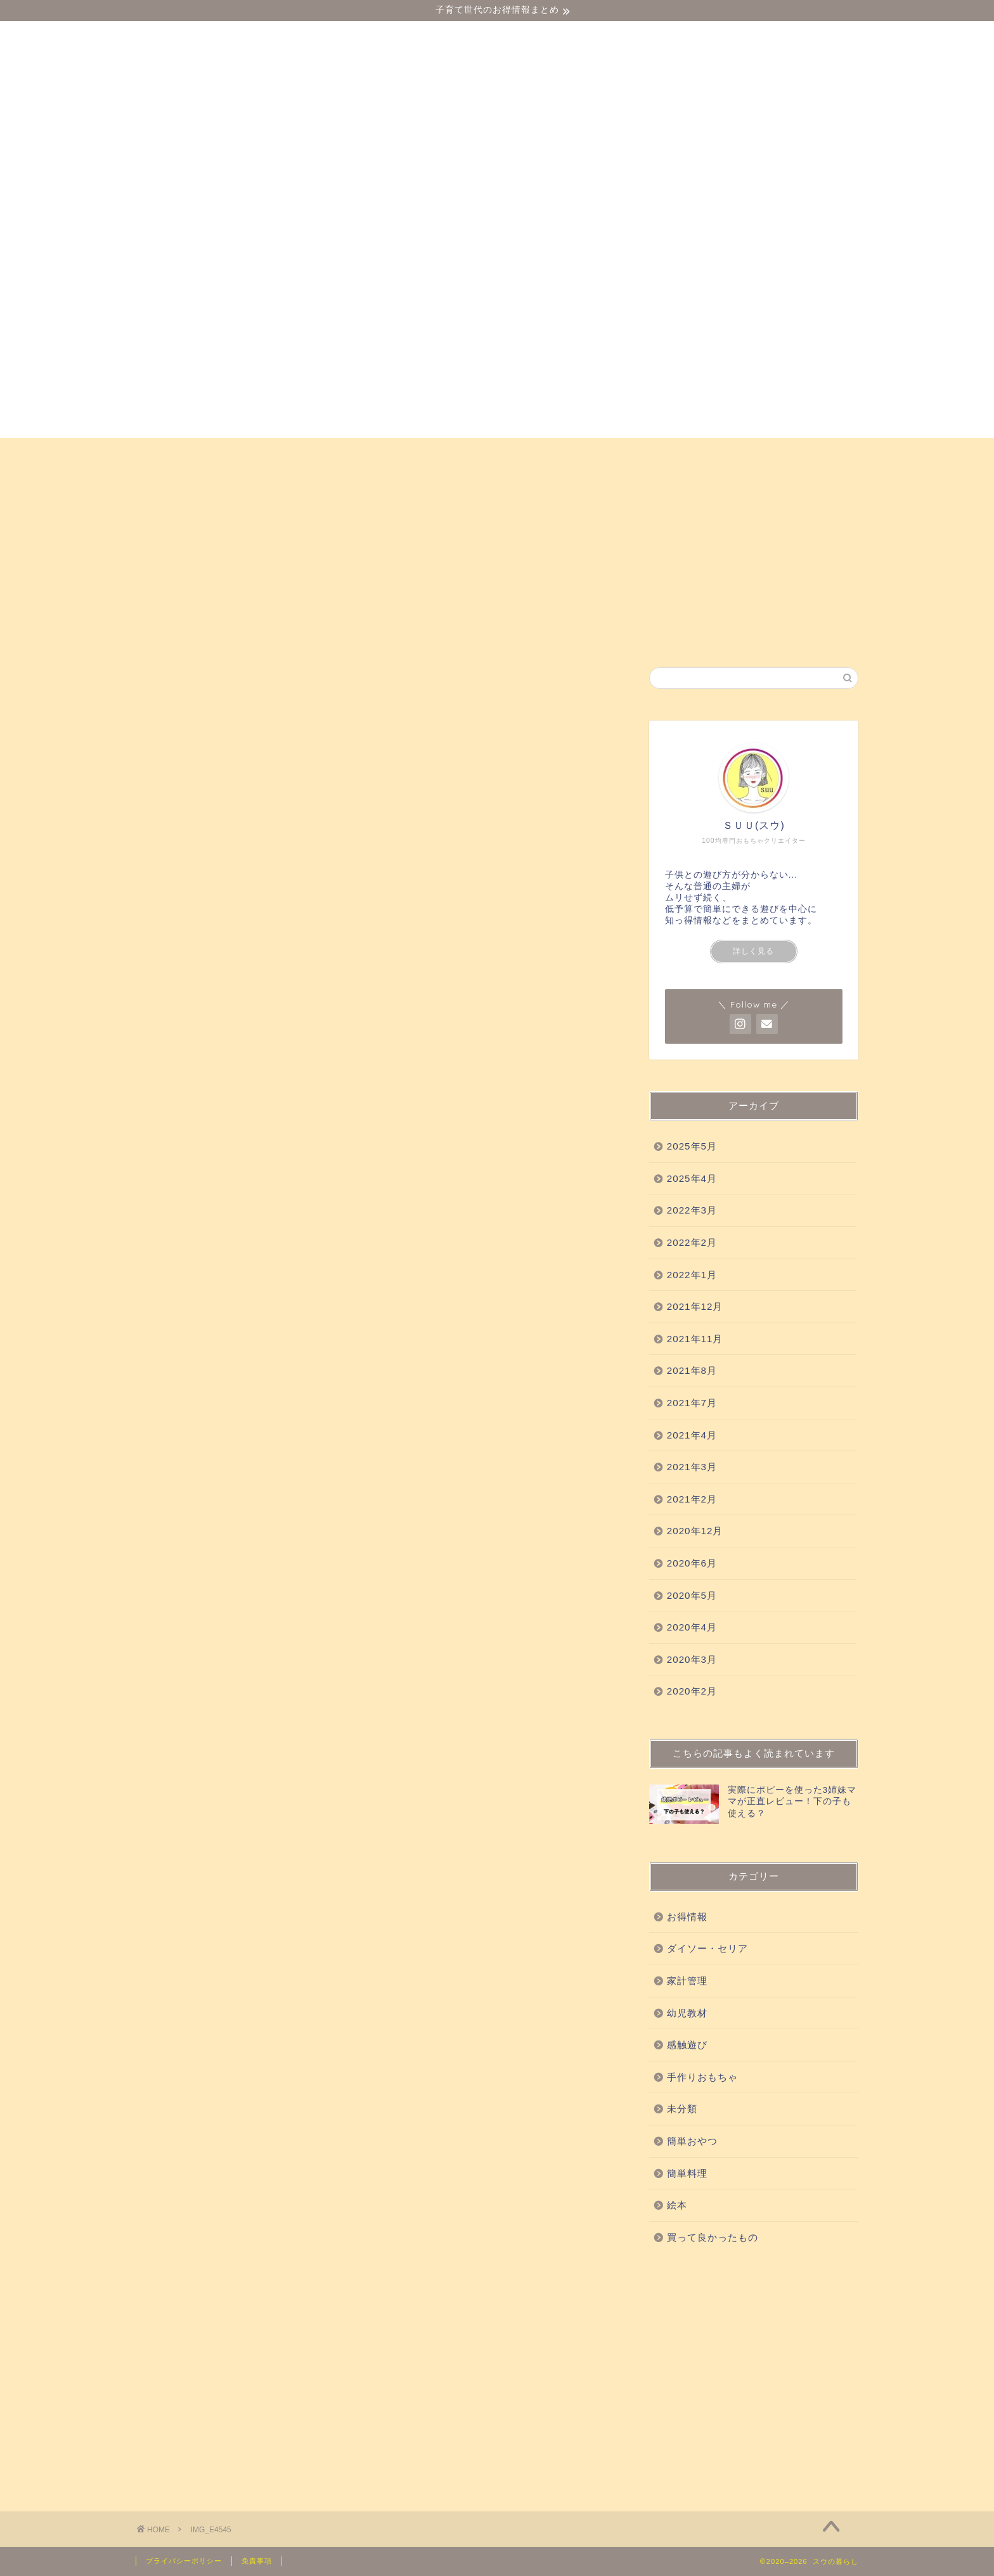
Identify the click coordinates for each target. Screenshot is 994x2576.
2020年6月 (692, 1563)
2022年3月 (692, 1210)
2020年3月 (692, 1659)
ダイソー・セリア (195, 453)
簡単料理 (687, 2173)
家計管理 (687, 1980)
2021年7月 (692, 1402)
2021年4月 (692, 1435)
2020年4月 (692, 1627)
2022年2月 (692, 1242)
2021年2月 (692, 1499)
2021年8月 (692, 1370)
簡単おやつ (757, 453)
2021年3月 (692, 1466)
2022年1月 (692, 1274)
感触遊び (365, 453)
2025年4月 (692, 1178)
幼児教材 (291, 453)
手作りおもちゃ (660, 453)
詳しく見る (753, 951)
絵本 (826, 453)
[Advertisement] (753, 2375)
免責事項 (257, 2561)
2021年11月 (695, 1338)
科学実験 (569, 453)
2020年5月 (692, 1595)
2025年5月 (692, 1146)
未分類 (682, 2108)
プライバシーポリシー (184, 2561)
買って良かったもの (467, 453)
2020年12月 (695, 1530)
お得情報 (173, 482)
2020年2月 (692, 1691)
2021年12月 (695, 1306)
